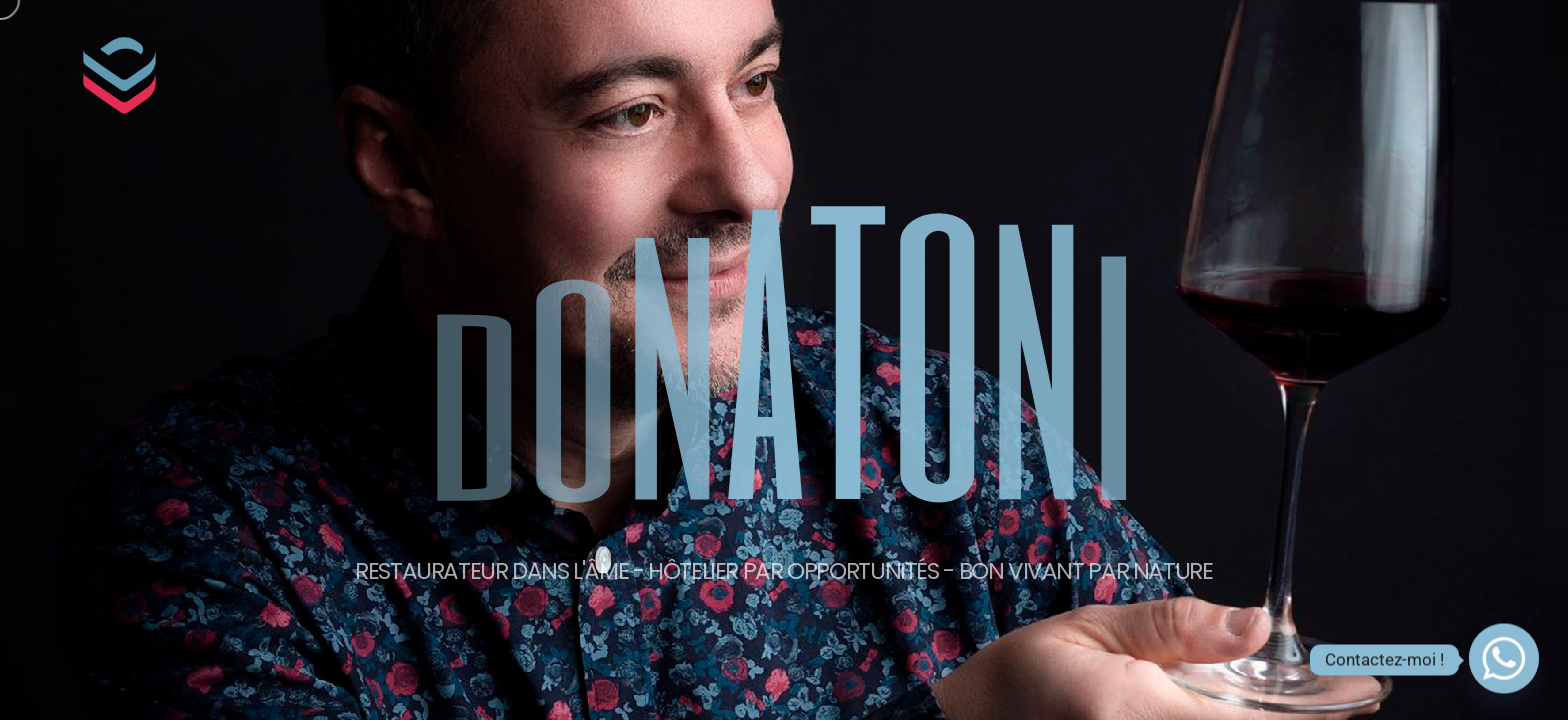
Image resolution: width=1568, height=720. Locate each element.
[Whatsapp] (1504, 660)
